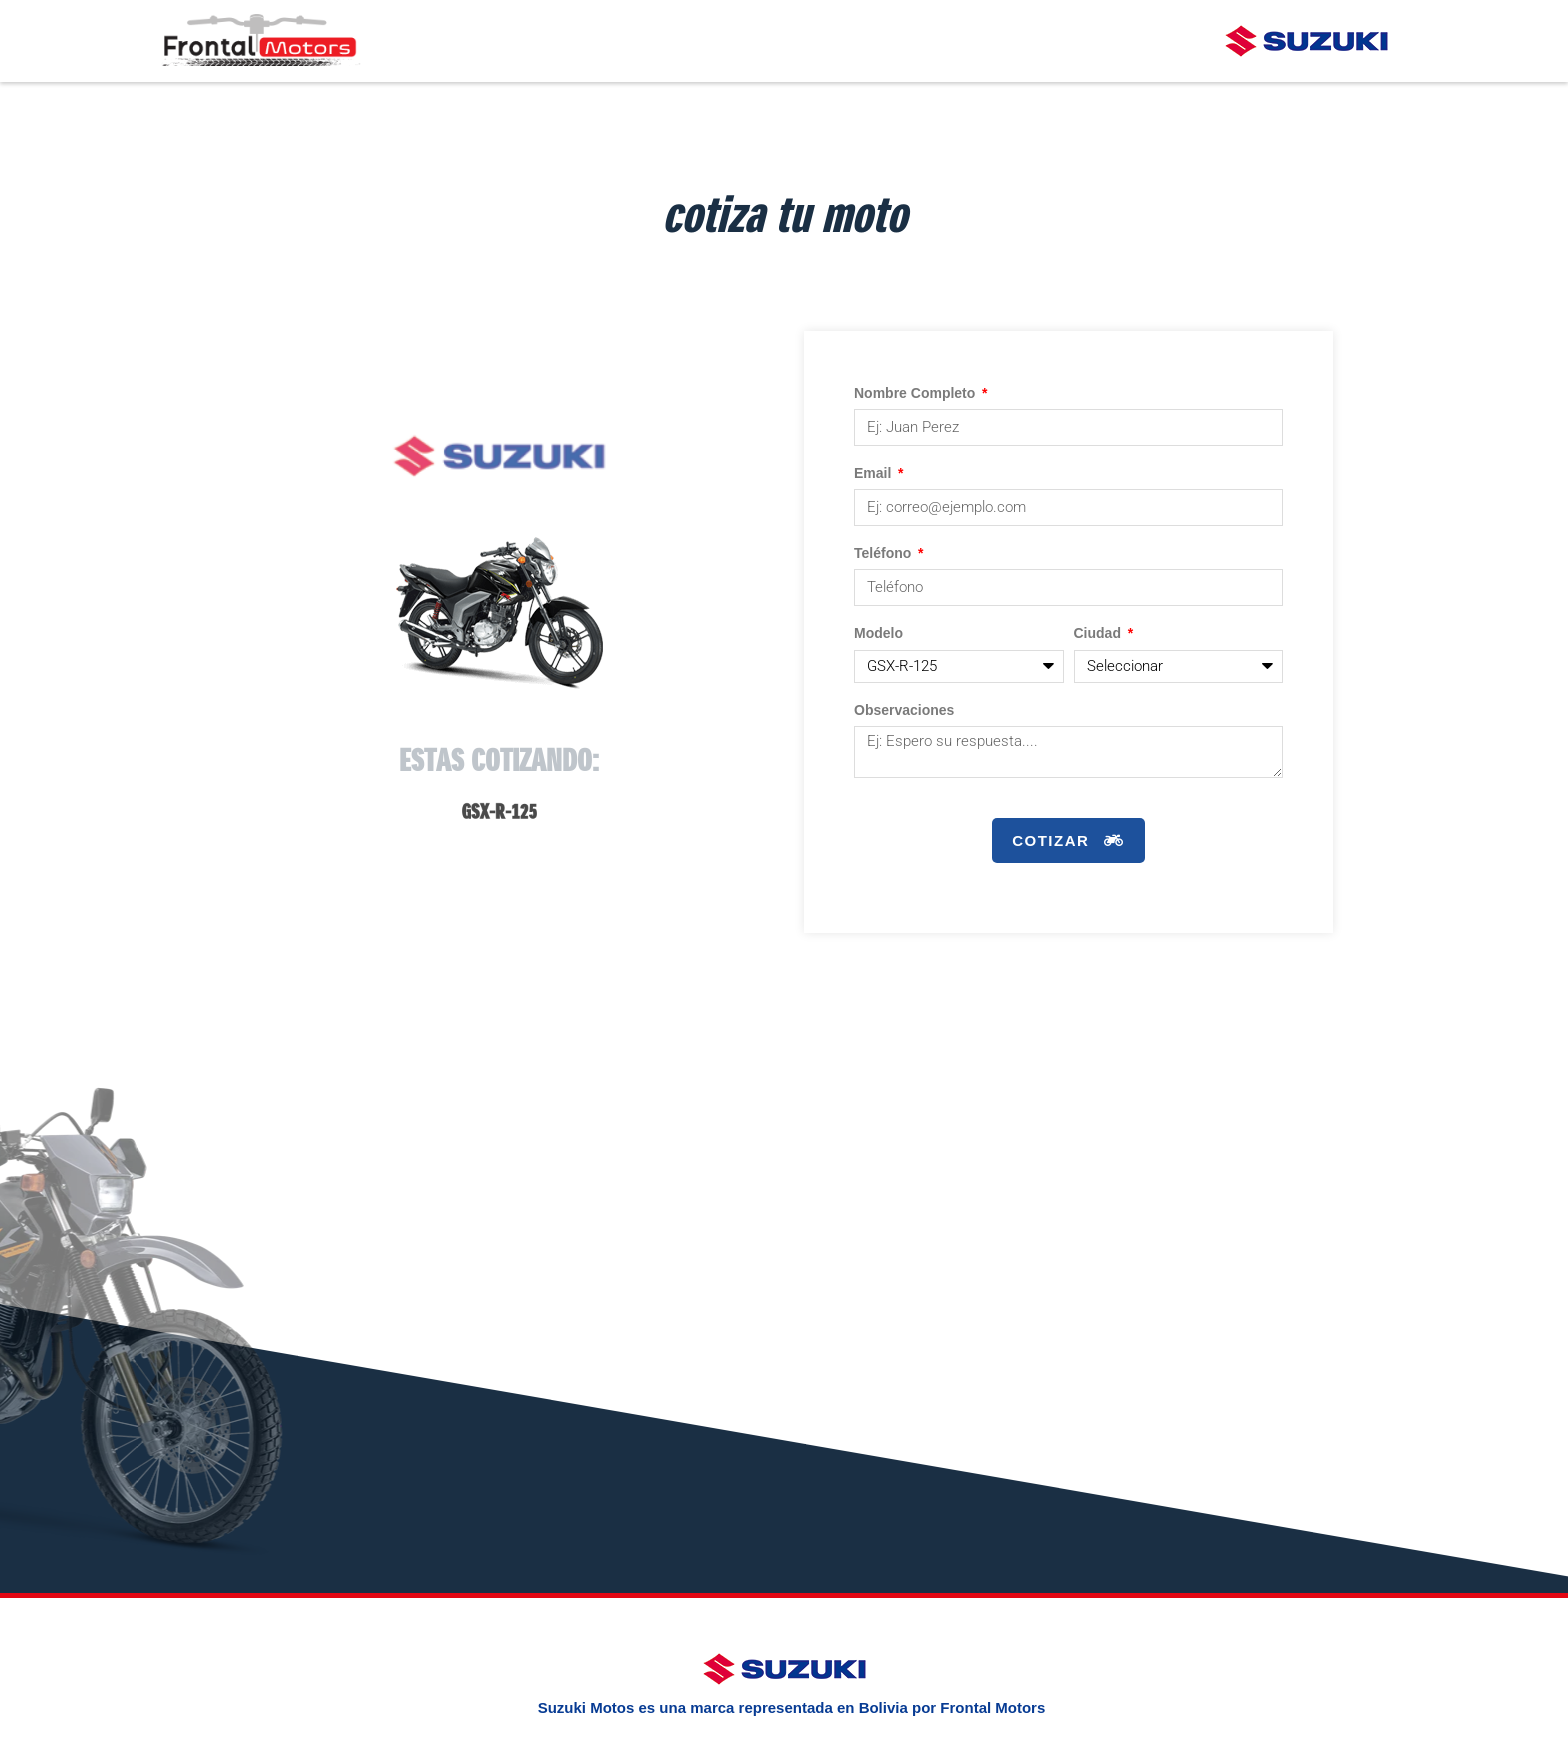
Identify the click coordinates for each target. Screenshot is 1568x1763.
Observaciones (904, 713)
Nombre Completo (916, 395)
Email (874, 475)
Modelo (878, 636)
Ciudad (1099, 636)
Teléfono (884, 555)
